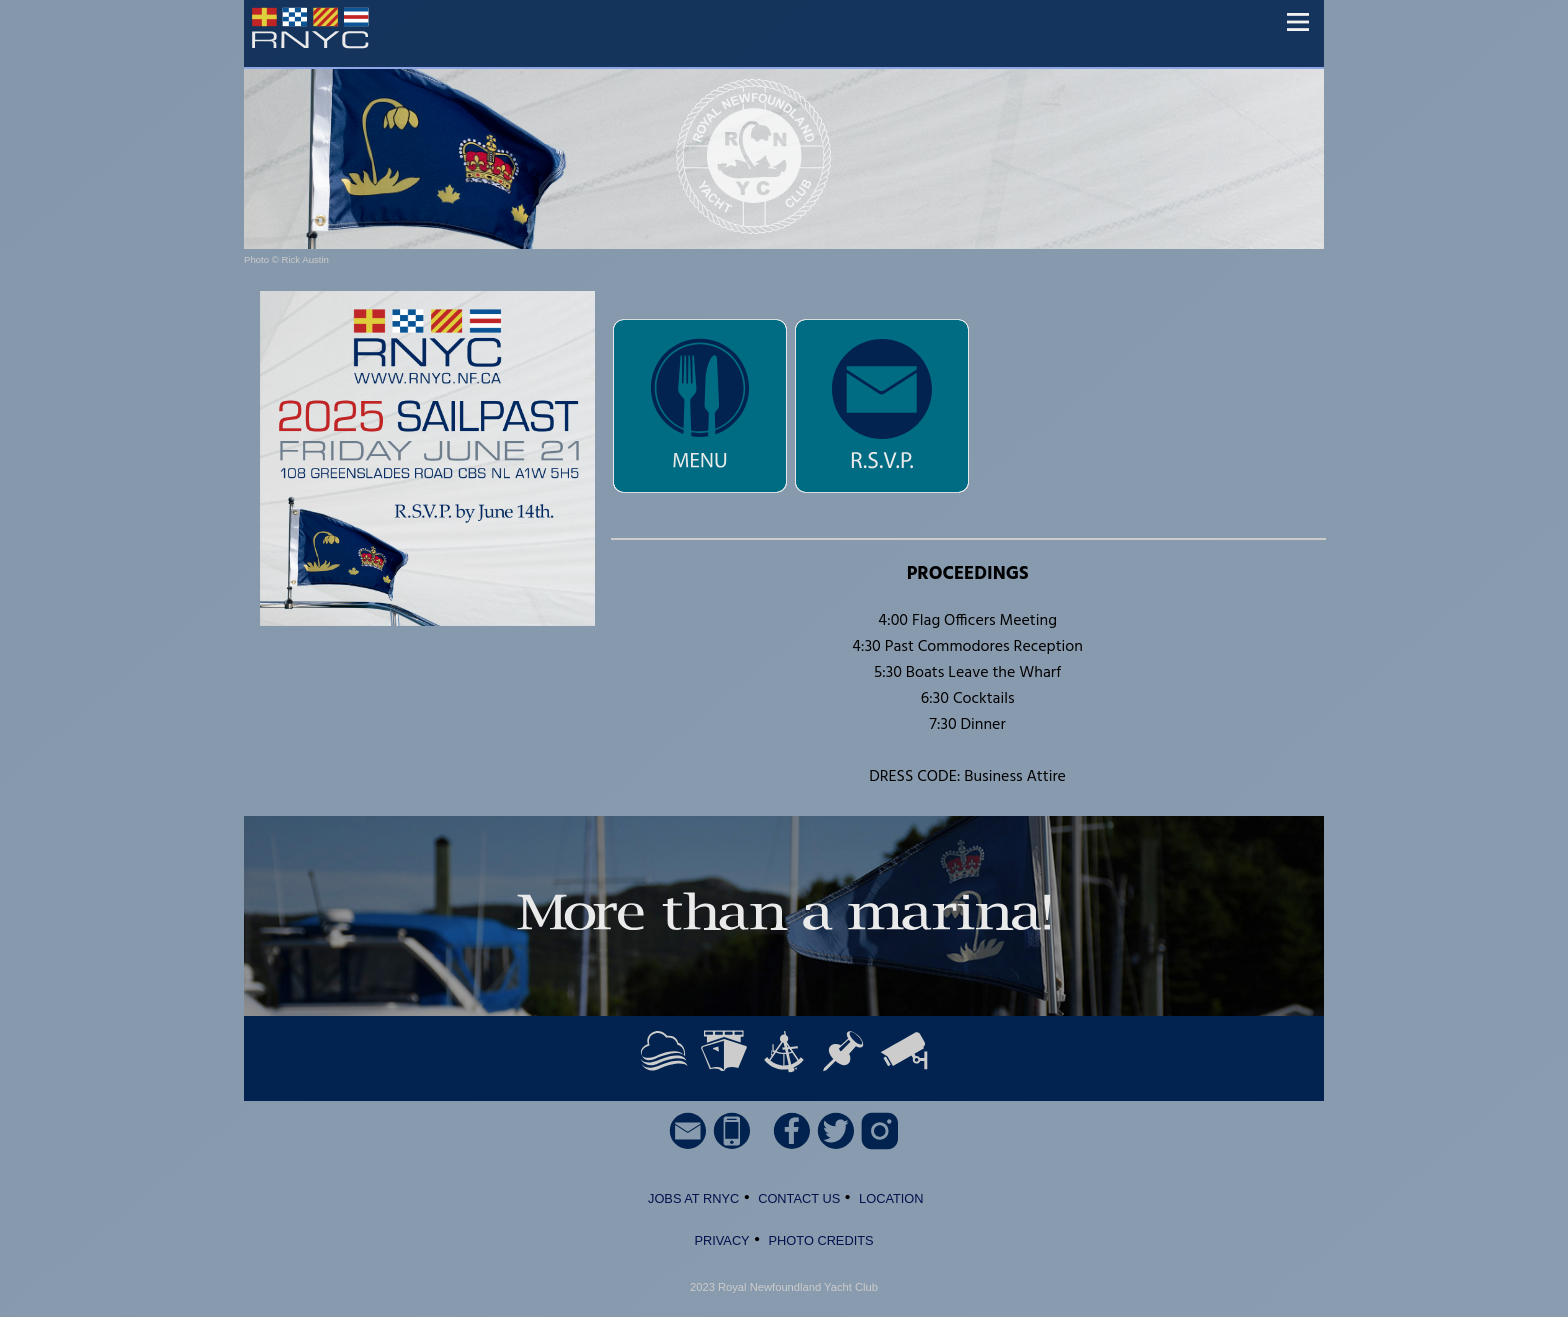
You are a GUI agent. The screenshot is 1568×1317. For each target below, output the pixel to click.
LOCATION (891, 1198)
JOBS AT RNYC (691, 1198)
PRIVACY (721, 1240)
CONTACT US (799, 1198)
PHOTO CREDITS (821, 1240)
